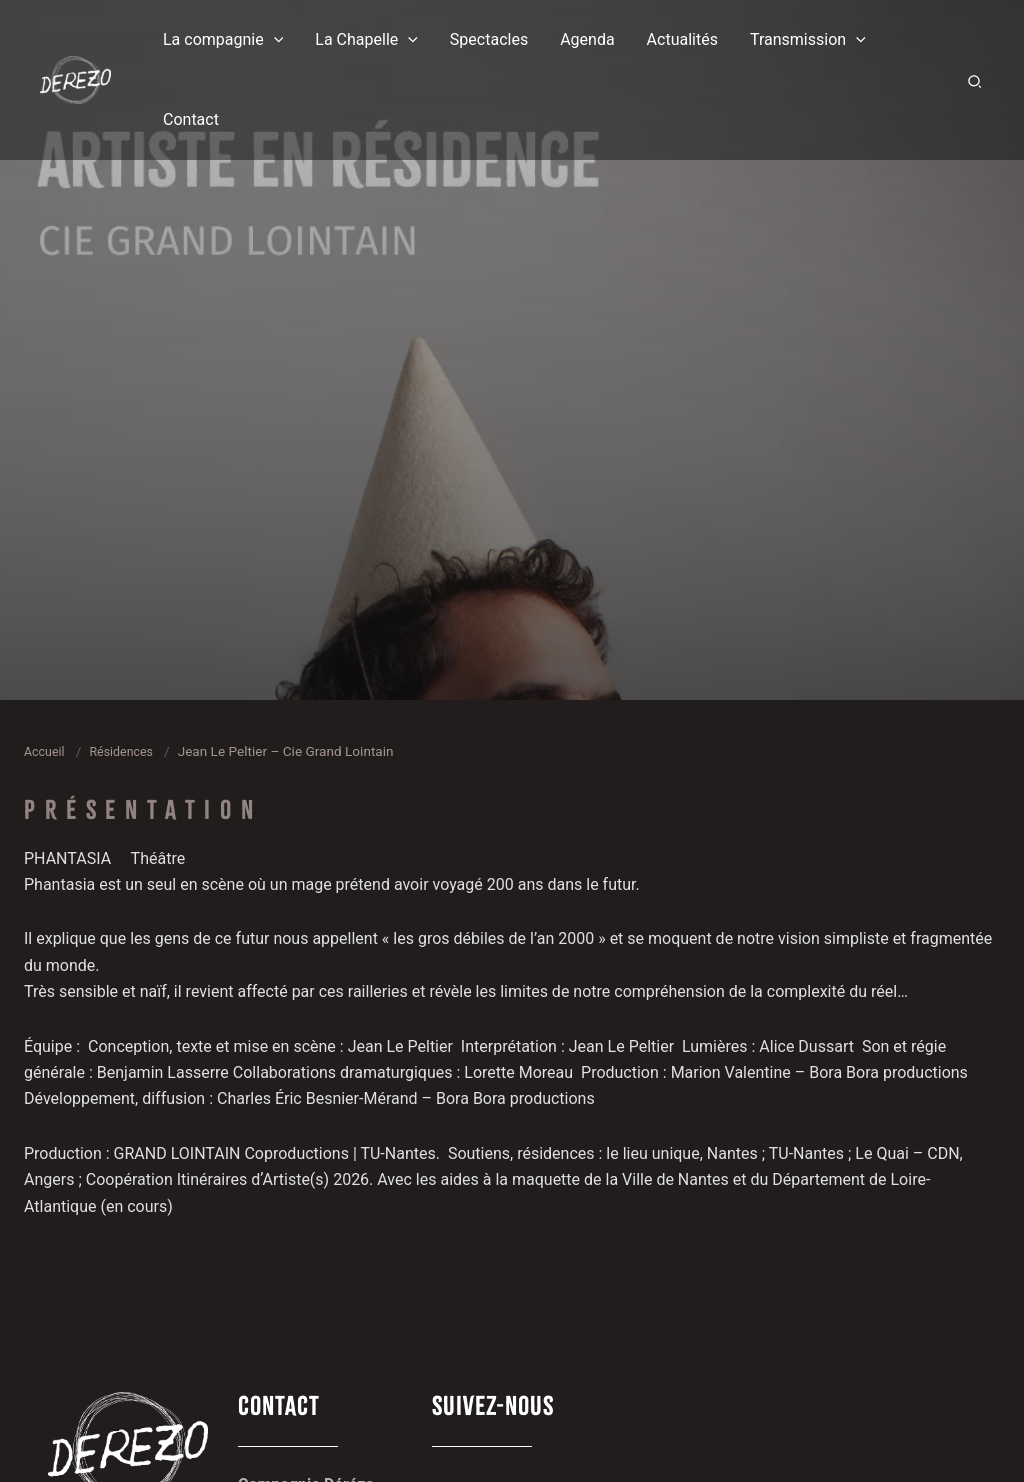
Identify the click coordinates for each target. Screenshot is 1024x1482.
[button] (274, 40)
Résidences (129, 751)
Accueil (46, 751)
